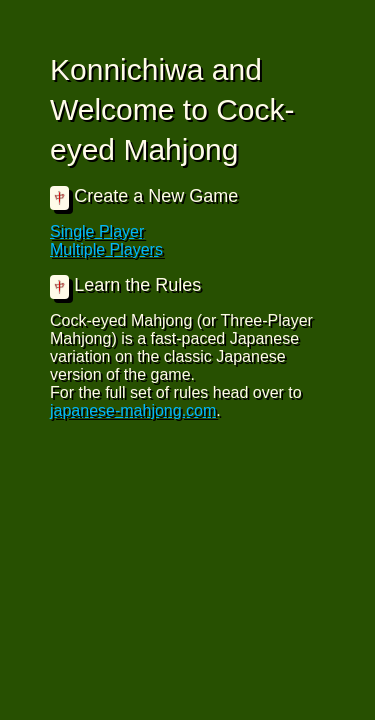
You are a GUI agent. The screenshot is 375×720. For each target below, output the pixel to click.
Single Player (97, 231)
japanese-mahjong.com (133, 410)
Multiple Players (106, 249)
